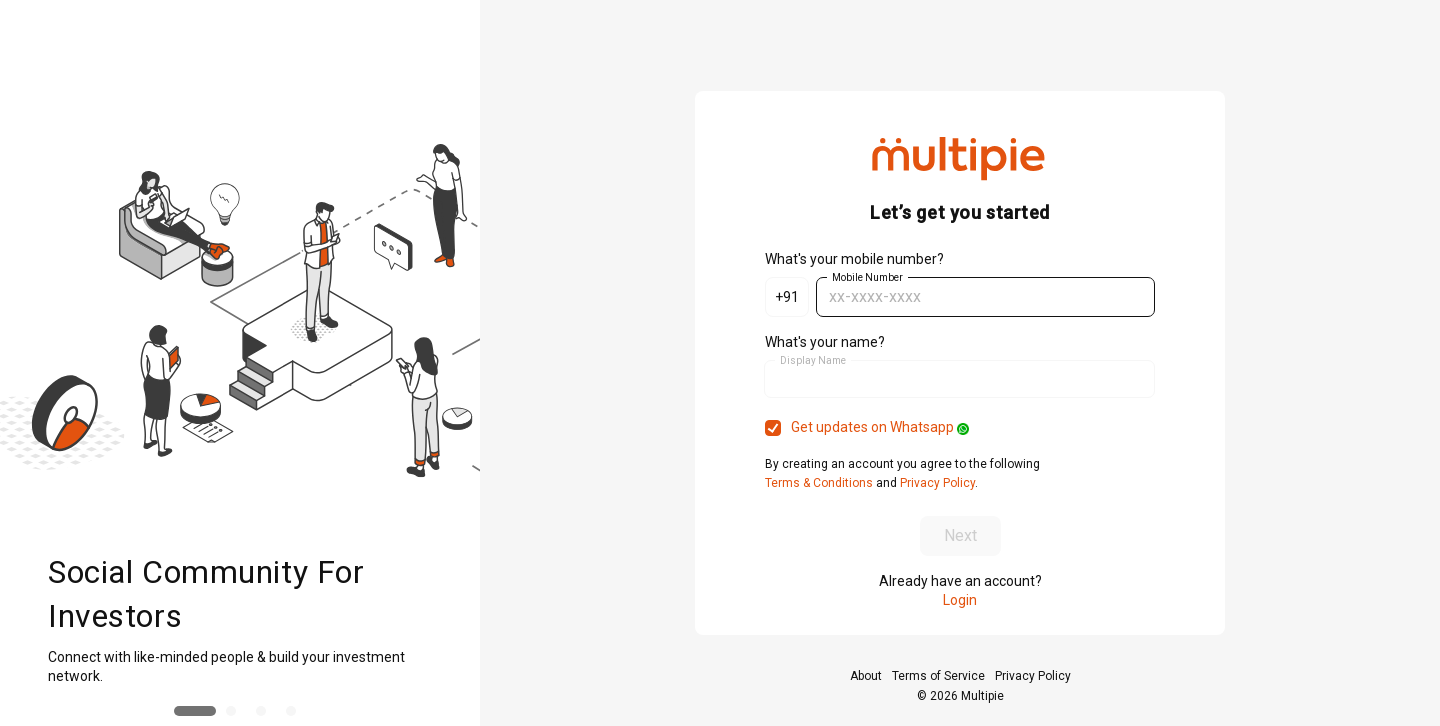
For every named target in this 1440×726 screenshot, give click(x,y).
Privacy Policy (936, 483)
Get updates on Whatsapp (880, 427)
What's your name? (825, 342)
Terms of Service (938, 676)
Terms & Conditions (820, 483)
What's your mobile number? (854, 259)
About (866, 676)
